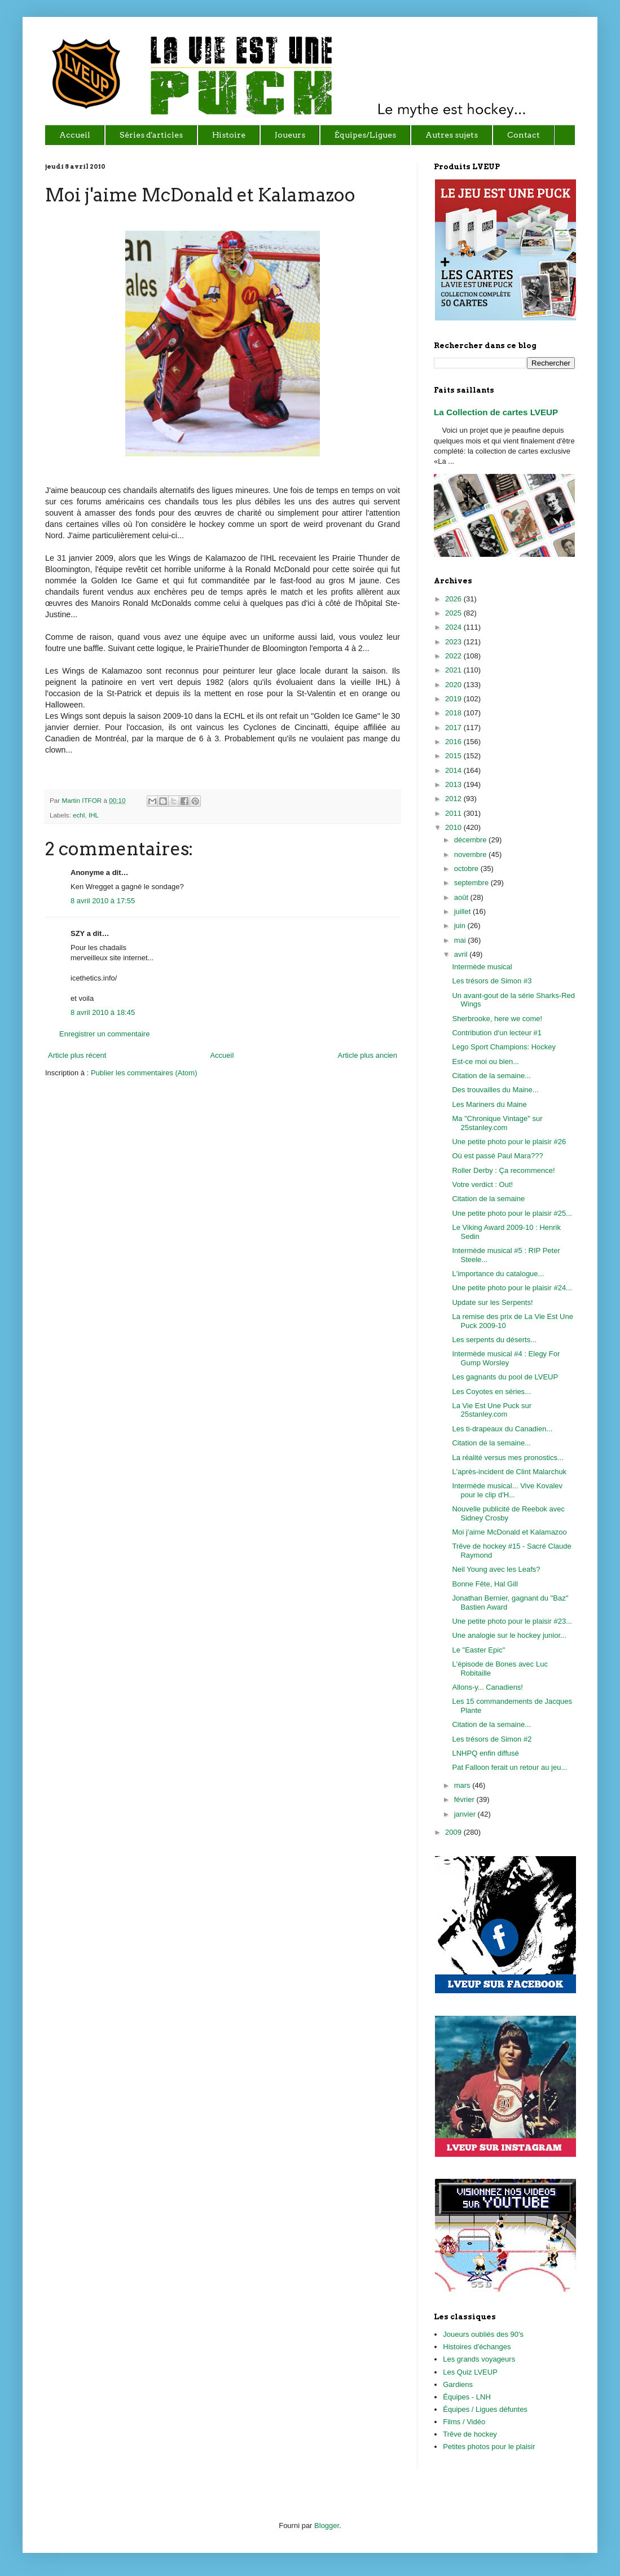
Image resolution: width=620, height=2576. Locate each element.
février (465, 1799)
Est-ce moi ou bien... (485, 1061)
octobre (467, 868)
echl (79, 815)
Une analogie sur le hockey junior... (509, 1635)
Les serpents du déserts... (494, 1339)
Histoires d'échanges (477, 2346)
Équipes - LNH (467, 2397)
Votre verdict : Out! (482, 1184)
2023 (454, 642)
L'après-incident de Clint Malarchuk (509, 1471)
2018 (454, 713)
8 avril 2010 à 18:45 (103, 1012)
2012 (454, 798)
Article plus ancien (368, 1055)
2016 (454, 741)
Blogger (326, 2525)
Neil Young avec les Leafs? (496, 1569)
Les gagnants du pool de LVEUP (505, 1377)
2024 (454, 627)
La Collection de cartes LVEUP (496, 412)
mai (461, 940)
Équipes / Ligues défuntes (485, 2409)
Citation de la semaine (488, 1198)
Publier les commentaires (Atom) (144, 1073)
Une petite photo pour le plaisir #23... (511, 1621)
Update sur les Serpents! (492, 1302)
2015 (454, 755)
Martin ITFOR (82, 800)
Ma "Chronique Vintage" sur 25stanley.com (497, 1123)
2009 (454, 1832)
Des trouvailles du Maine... (495, 1089)
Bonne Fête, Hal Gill (484, 1584)
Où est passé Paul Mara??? (497, 1155)
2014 (454, 770)
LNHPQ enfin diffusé (485, 1753)
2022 (454, 656)
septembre (472, 882)
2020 (454, 684)
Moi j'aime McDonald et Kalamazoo (509, 1532)
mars (463, 1785)
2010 (454, 827)
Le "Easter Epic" (478, 1650)
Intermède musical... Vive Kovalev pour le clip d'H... (507, 1490)
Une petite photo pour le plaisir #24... (511, 1287)
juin (461, 925)
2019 (454, 698)
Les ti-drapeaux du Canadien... (502, 1429)
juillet (463, 911)
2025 (454, 613)
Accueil (222, 1055)
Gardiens (458, 2384)
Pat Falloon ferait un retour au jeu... (509, 1767)
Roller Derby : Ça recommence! (503, 1170)
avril (461, 954)
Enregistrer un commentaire (104, 1034)
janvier (466, 1814)
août (462, 897)
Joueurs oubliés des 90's (483, 2334)
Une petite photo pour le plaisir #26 (509, 1141)
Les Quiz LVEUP (470, 2372)
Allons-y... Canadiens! (487, 1687)
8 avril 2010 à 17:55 (103, 900)
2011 (454, 813)
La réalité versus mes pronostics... (507, 1457)
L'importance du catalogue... (498, 1273)
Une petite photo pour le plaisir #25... (511, 1213)
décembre (471, 840)
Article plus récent (77, 1055)
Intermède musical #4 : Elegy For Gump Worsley (506, 1358)
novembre (471, 854)
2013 (454, 784)
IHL (94, 815)
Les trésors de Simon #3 (491, 981)
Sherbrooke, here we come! (497, 1018)
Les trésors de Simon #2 (491, 1739)
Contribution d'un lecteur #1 (497, 1032)
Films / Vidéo (464, 2421)
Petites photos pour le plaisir (489, 2446)
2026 (454, 599)
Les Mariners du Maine (489, 1104)
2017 (454, 727)
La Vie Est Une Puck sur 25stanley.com (491, 1410)
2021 (454, 670)
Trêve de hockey (470, 2434)
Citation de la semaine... (491, 1075)
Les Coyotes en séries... (491, 1391)
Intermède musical (482, 966)
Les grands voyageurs (479, 2359)
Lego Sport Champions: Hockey (504, 1047)
